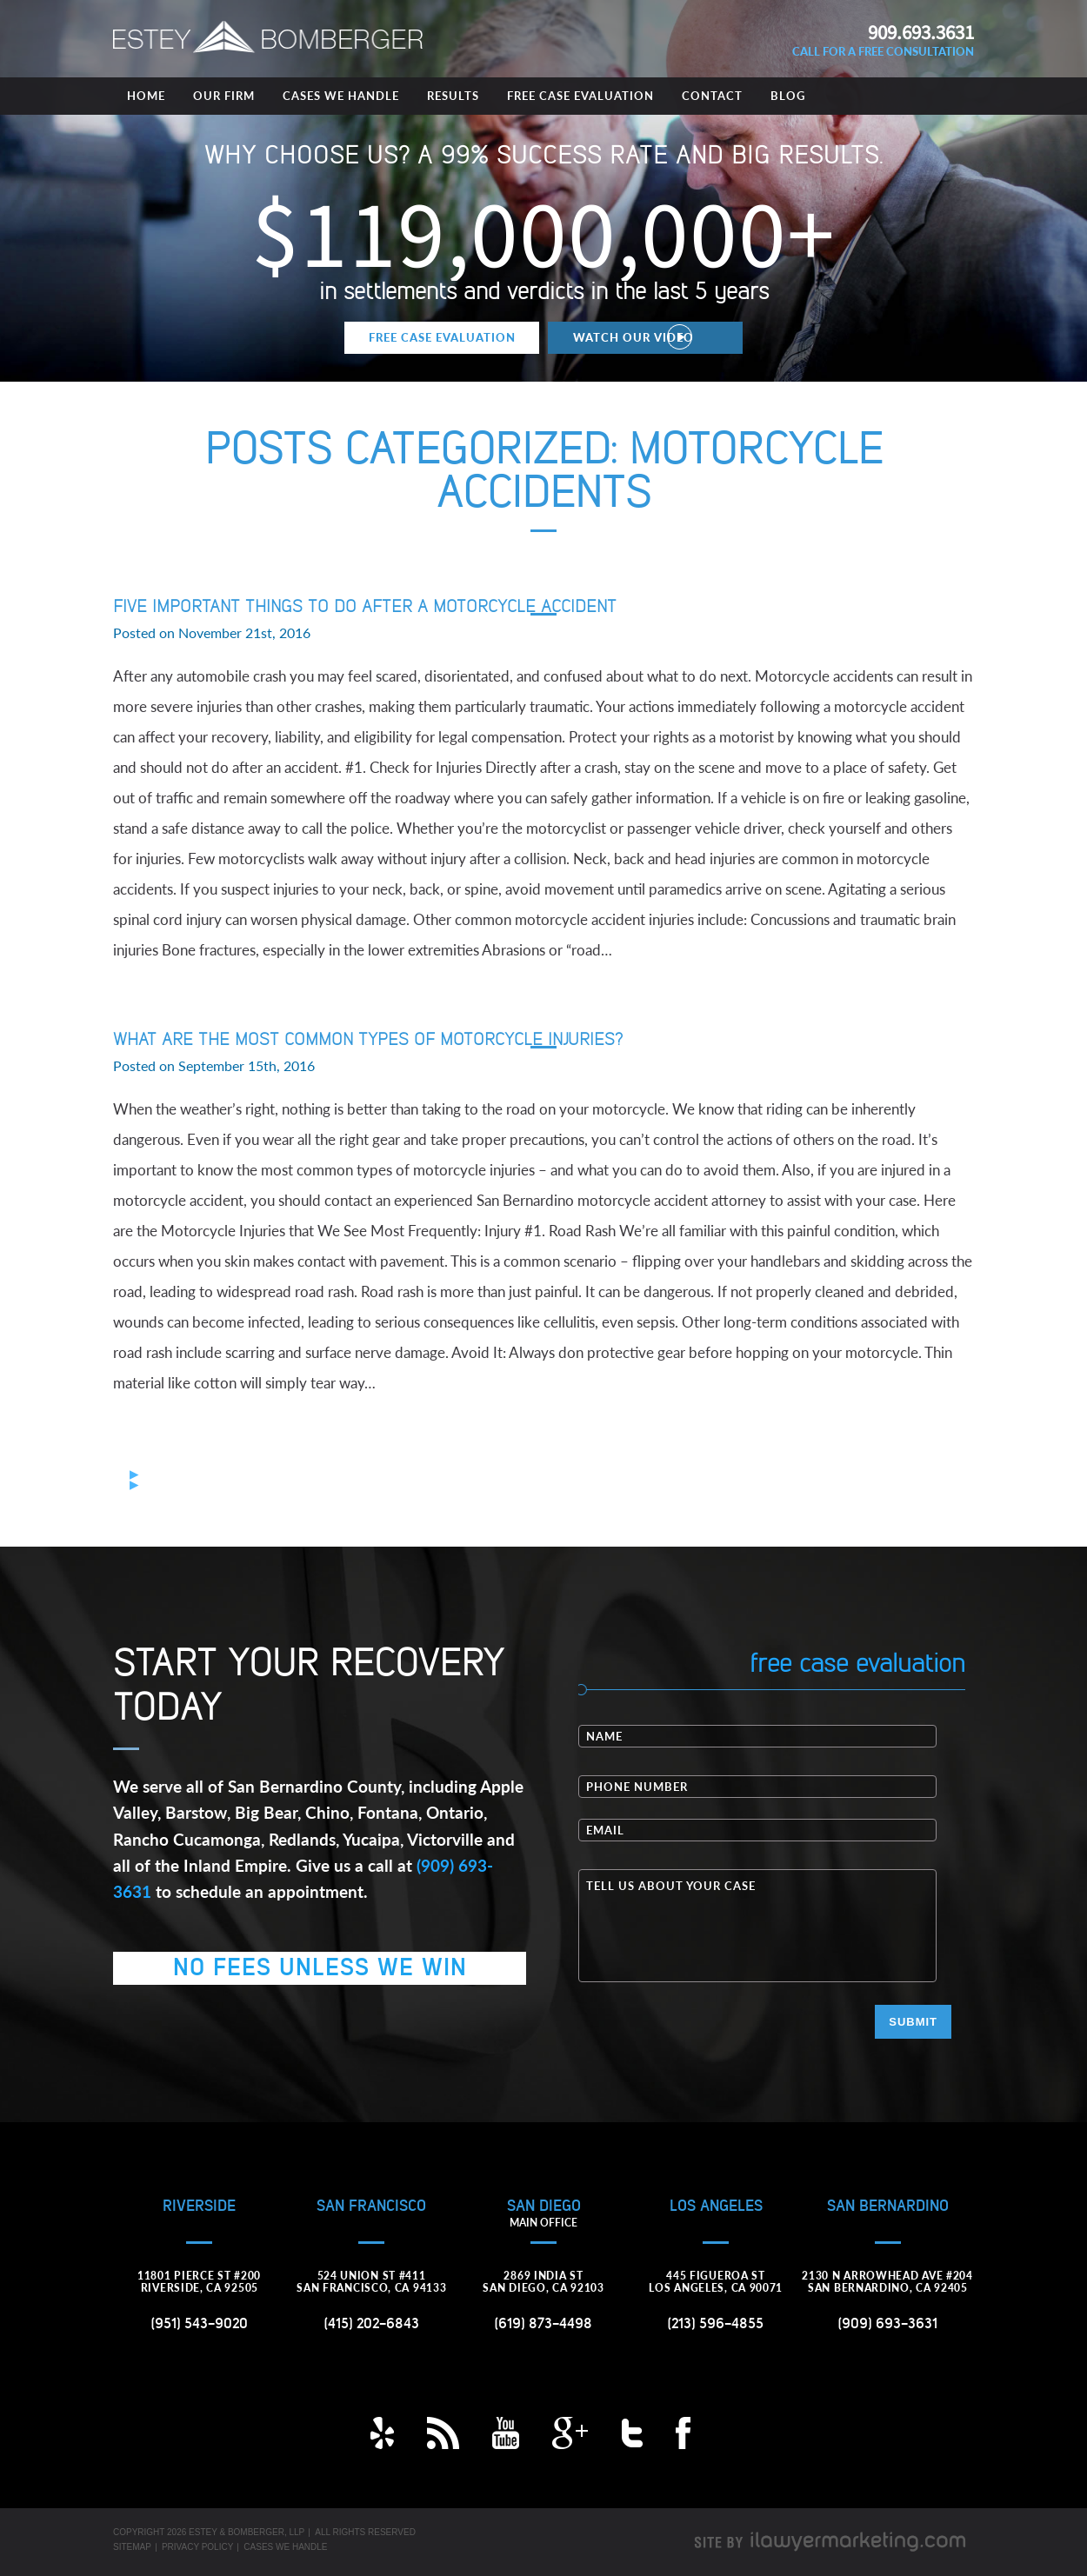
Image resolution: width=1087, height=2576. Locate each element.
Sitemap (132, 2547)
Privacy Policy (197, 2547)
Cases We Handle (341, 96)
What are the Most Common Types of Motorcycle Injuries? (368, 1039)
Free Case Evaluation (580, 96)
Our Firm (224, 96)
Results (453, 96)
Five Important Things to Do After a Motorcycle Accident (365, 607)
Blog (787, 96)
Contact (712, 96)
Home (146, 96)
